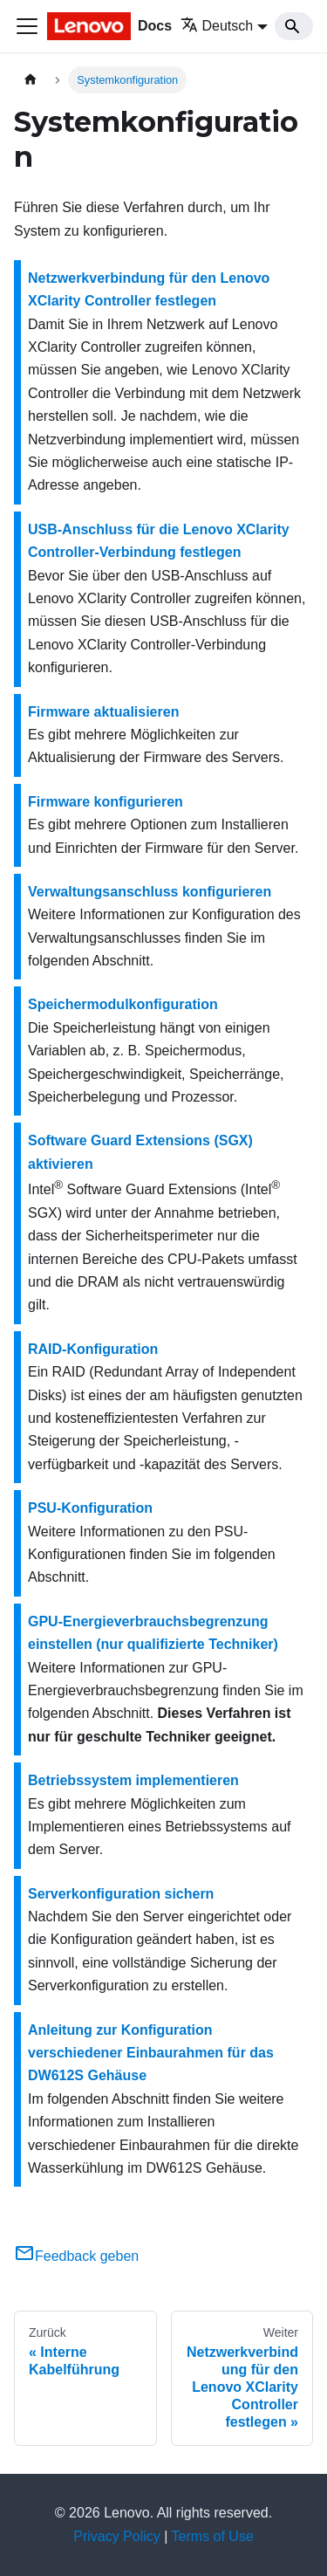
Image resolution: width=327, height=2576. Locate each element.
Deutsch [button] (217, 25)
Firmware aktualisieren (103, 711)
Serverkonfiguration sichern (121, 1893)
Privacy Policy (116, 2536)
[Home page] (30, 79)
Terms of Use (213, 2536)
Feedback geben (76, 2256)
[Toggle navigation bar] (27, 26)
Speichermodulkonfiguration (123, 1004)
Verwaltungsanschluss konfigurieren (149, 891)
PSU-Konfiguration (90, 1508)
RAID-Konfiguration (93, 1349)
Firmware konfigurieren (105, 801)
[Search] (294, 26)
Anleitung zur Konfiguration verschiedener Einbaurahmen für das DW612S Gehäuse (151, 2053)
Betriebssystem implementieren (133, 1780)
